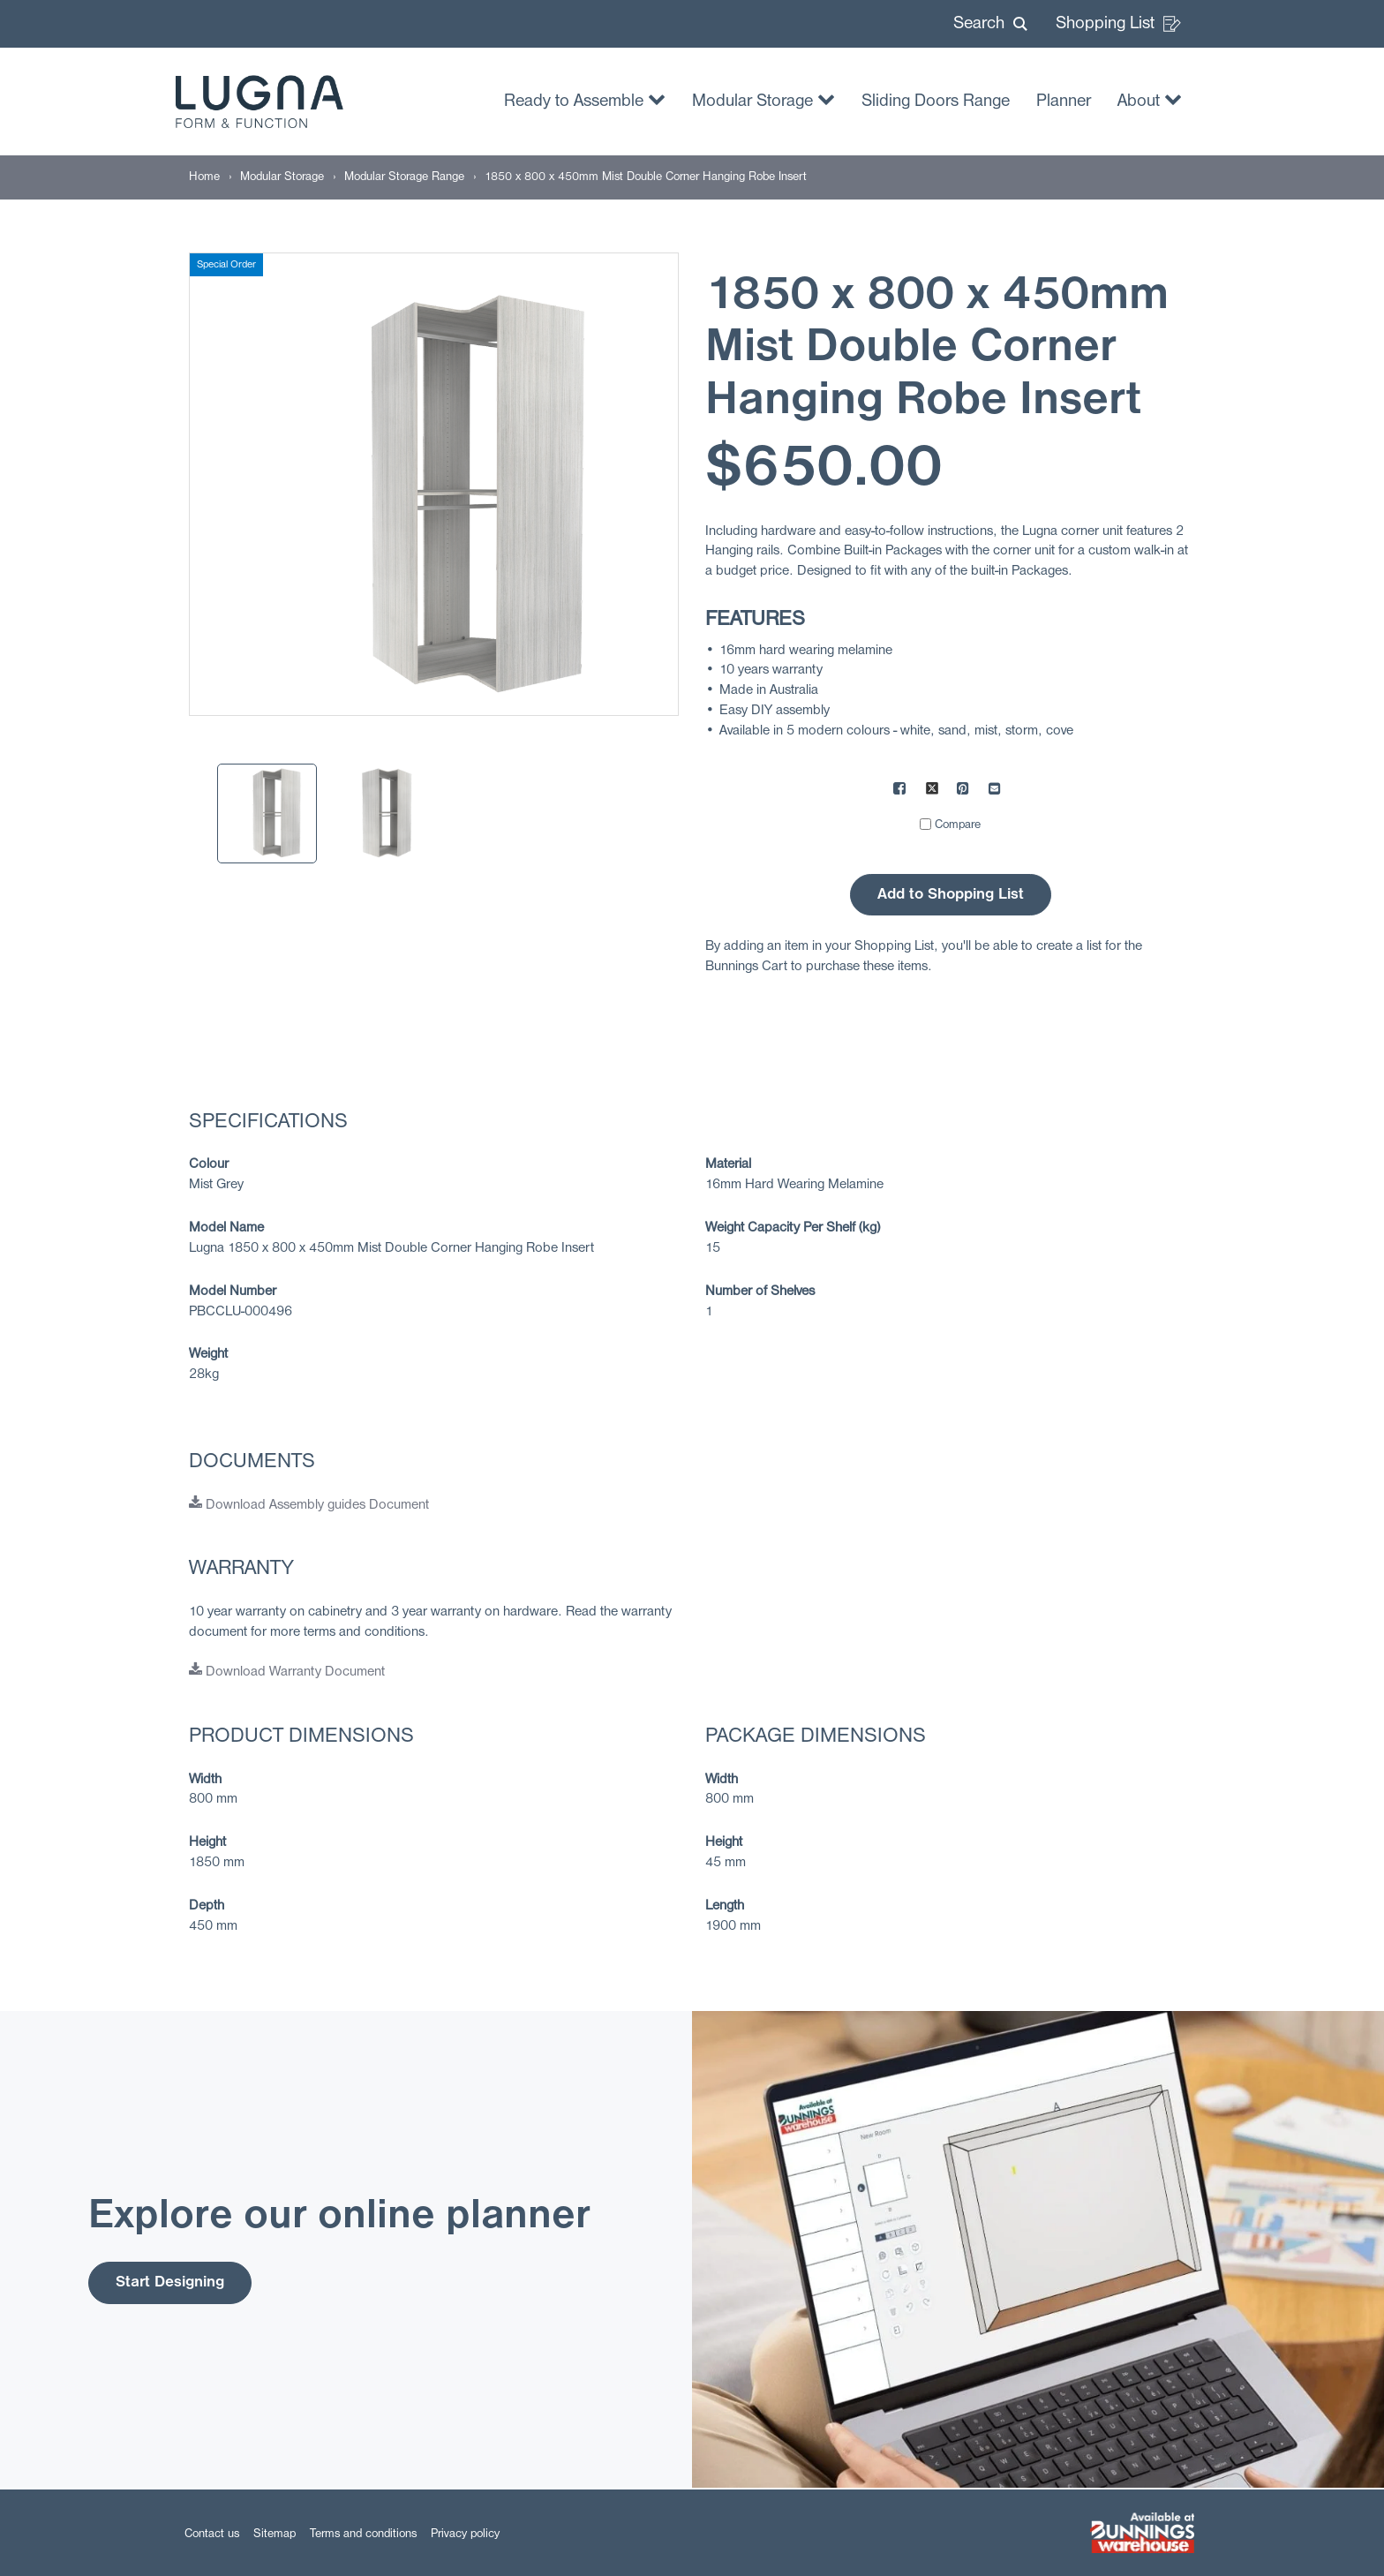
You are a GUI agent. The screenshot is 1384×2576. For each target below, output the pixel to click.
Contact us (211, 2534)
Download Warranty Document (287, 1672)
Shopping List (1118, 24)
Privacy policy (465, 2534)
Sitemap (274, 2534)
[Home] (204, 177)
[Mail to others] (996, 791)
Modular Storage (763, 99)
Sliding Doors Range (935, 101)
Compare (958, 825)
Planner (1063, 101)
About (1149, 99)
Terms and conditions (363, 2534)
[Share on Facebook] (900, 791)
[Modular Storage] (282, 177)
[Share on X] (932, 791)
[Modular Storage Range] (404, 177)
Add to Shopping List (950, 894)
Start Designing (170, 2282)
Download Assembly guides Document (309, 1505)
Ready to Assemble (585, 99)
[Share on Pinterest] (964, 791)
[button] (990, 24)
